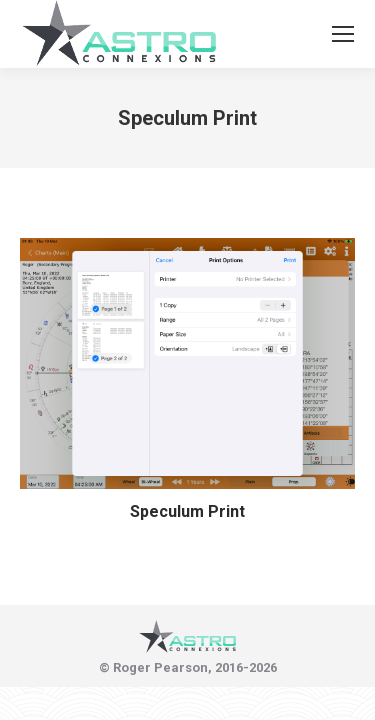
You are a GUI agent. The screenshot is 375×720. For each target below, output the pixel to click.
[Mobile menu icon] (343, 34)
